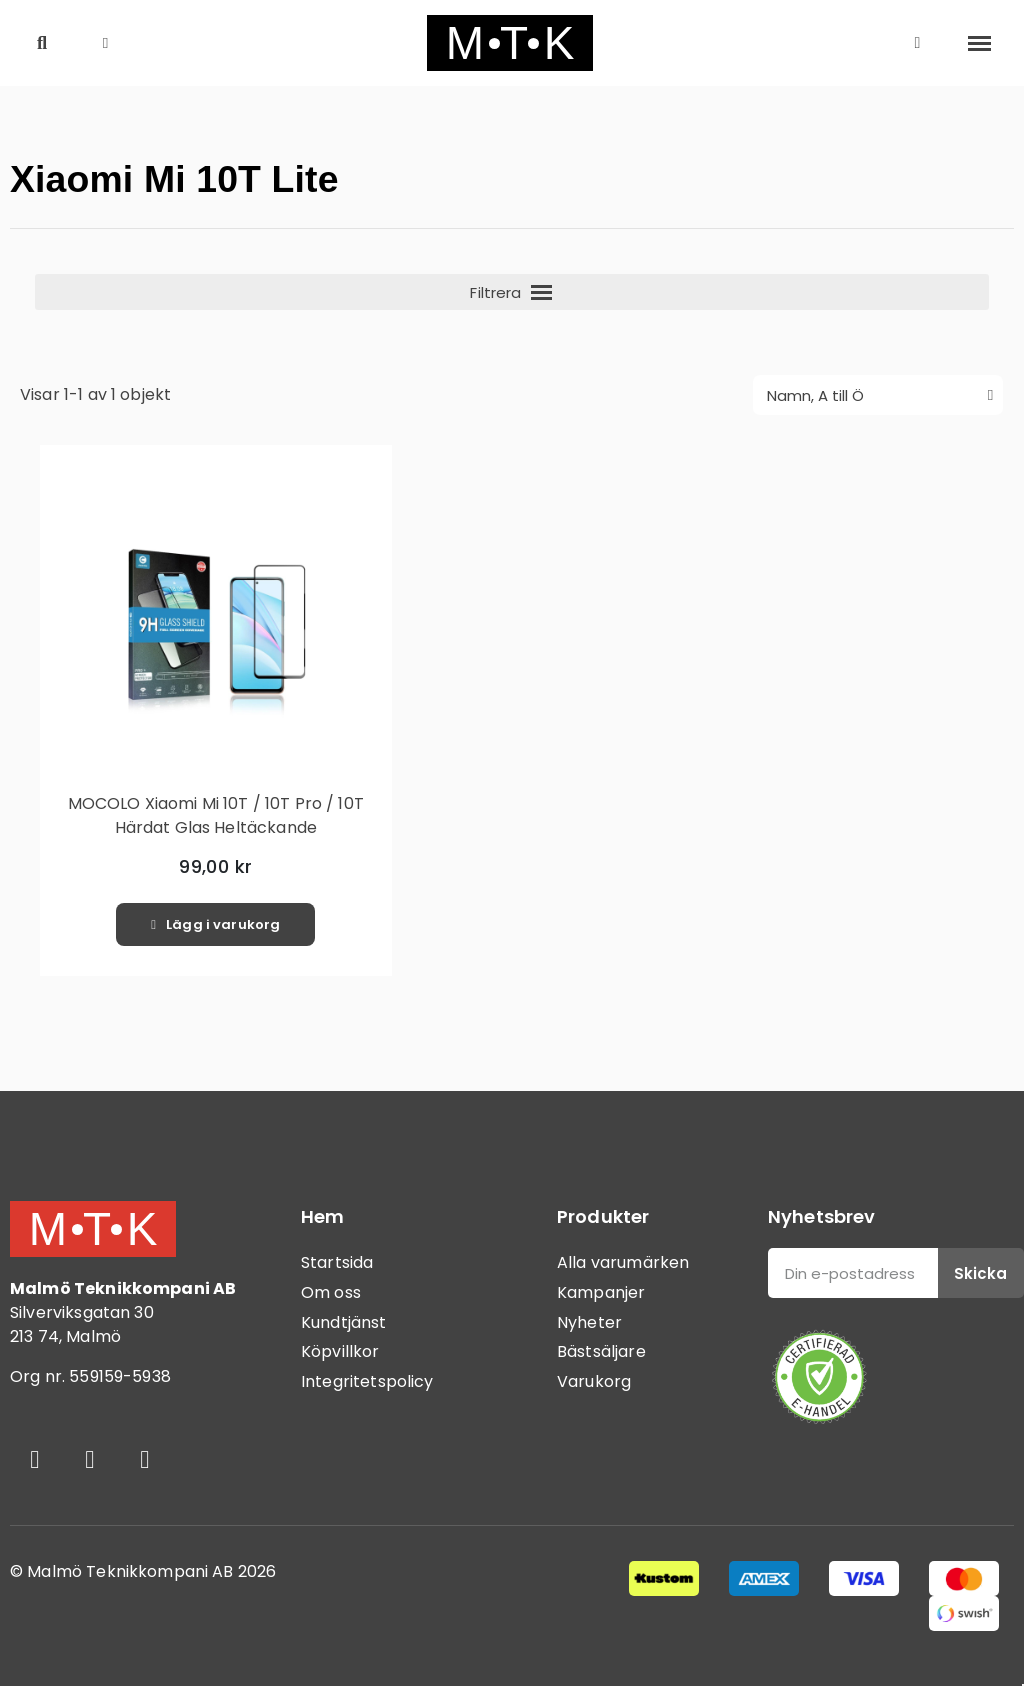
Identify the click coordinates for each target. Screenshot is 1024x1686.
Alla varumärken (623, 1262)
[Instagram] (90, 1459)
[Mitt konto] (918, 43)
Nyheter (589, 1322)
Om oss (331, 1292)
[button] (42, 43)
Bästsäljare (601, 1351)
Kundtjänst (344, 1322)
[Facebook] (35, 1459)
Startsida (337, 1262)
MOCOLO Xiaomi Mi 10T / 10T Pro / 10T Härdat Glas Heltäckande (216, 815)
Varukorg (594, 1381)
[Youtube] (145, 1459)
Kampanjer (601, 1292)
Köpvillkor (340, 1351)
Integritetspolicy (367, 1381)
